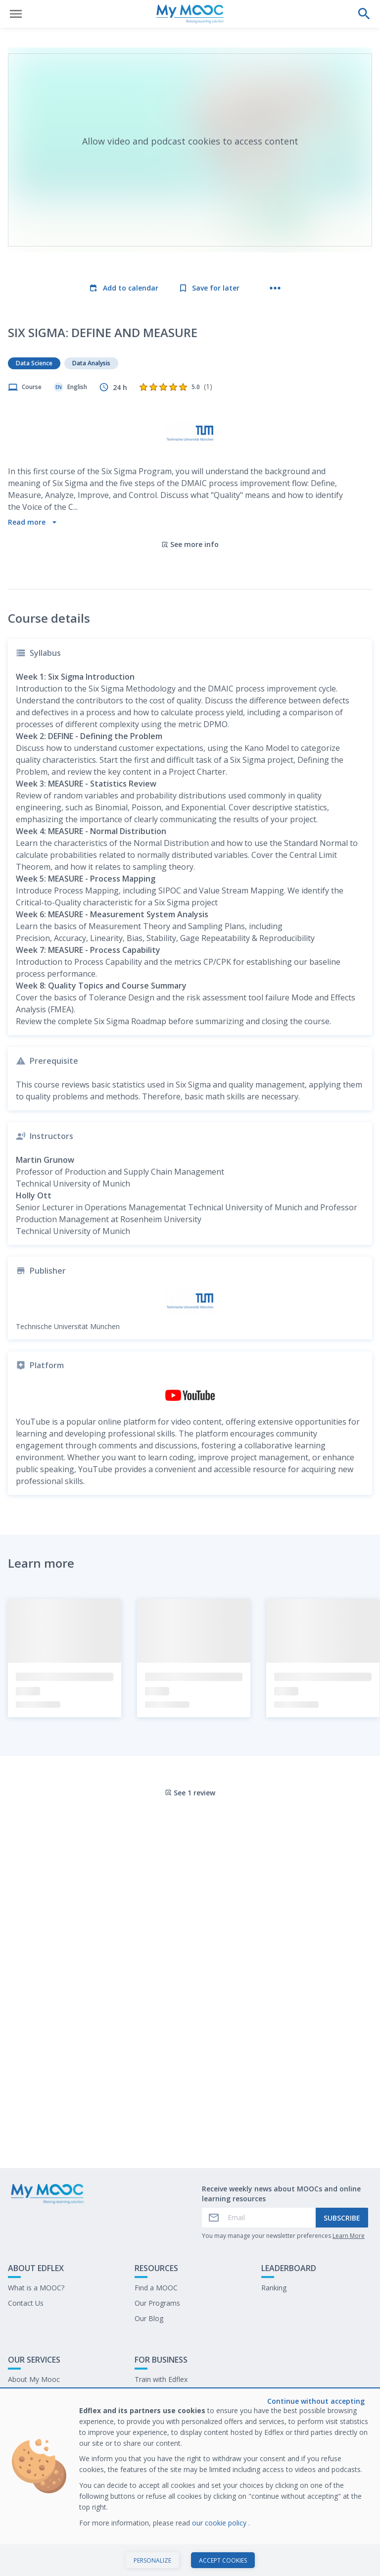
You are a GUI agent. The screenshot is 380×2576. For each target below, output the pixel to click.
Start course (190, 2558)
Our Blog (149, 2318)
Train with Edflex (161, 2379)
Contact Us (26, 2303)
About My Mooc (34, 2379)
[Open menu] (16, 14)
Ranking (273, 2287)
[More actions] (275, 288)
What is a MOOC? (36, 2287)
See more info (190, 544)
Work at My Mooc (163, 2410)
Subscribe (342, 2218)
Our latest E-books (164, 2394)
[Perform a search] (364, 14)
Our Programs (157, 2303)
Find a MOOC (156, 2287)
